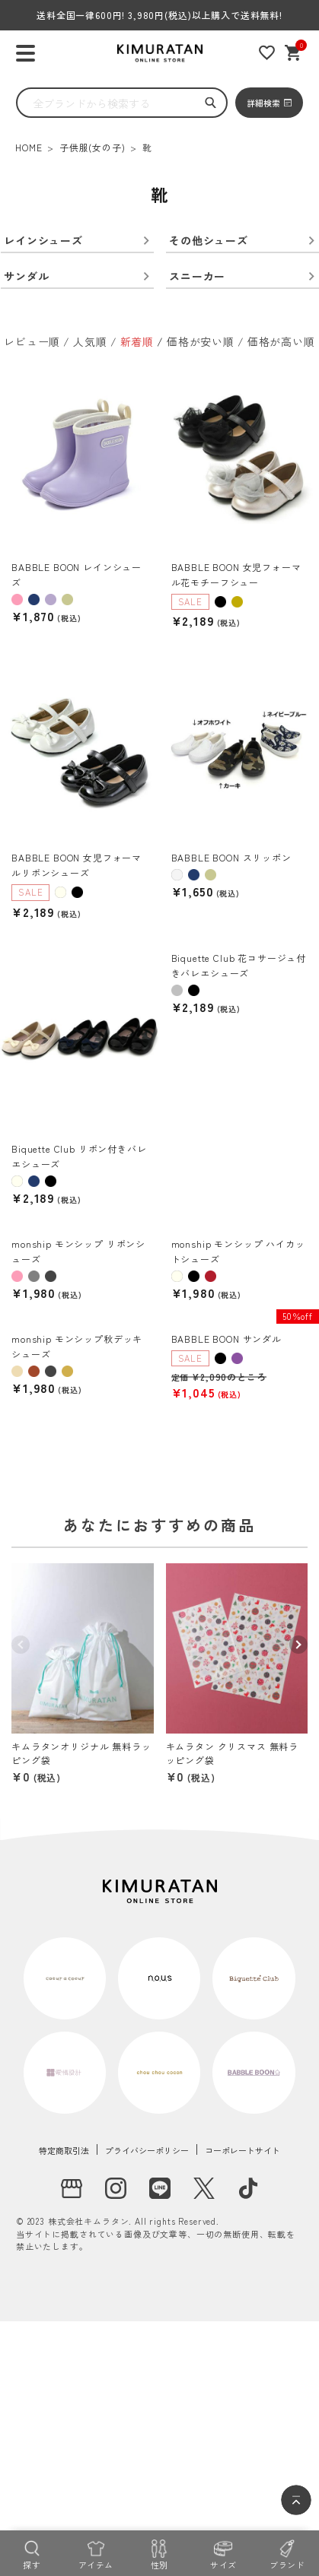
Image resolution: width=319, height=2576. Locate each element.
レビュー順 (32, 341)
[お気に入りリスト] (266, 52)
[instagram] (115, 2188)
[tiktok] (248, 2188)
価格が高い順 (281, 341)
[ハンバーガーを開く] (25, 53)
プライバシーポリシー (147, 2150)
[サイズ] (223, 2553)
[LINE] (160, 2188)
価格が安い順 (200, 341)
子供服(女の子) (92, 147)
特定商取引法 (64, 2150)
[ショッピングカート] (293, 52)
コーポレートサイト (242, 2150)
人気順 (90, 341)
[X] (204, 2188)
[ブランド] (287, 2553)
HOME (28, 147)
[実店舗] (71, 2188)
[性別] (160, 2553)
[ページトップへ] (296, 2500)
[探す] (32, 2553)
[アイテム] (96, 2553)
